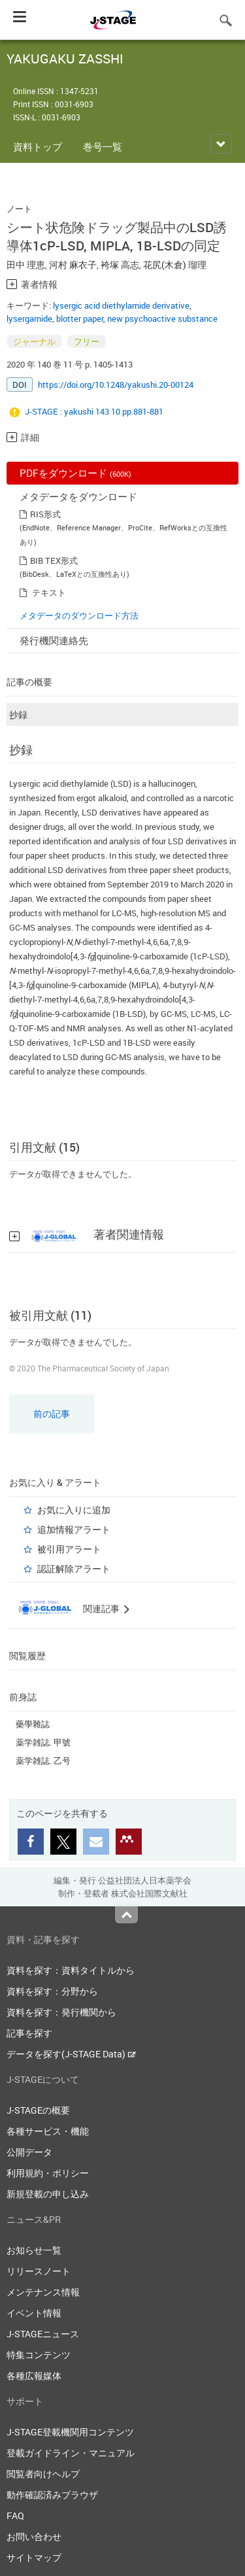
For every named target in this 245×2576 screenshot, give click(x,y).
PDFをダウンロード (75, 472)
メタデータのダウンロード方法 (79, 615)
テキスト (49, 592)
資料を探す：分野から (52, 1991)
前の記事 (51, 1413)
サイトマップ (34, 2557)
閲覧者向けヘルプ (43, 2473)
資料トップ (37, 146)
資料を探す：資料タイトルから (71, 1970)
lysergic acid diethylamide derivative (121, 305)
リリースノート (39, 2271)
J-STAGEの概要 (38, 2110)
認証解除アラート (73, 1568)
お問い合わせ (34, 2536)
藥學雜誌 (33, 1724)
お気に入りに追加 (73, 1509)
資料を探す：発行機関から (61, 2012)
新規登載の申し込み (48, 2194)
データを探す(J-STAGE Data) (71, 2054)
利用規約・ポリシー (48, 2173)
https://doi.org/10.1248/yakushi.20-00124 (115, 384)
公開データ (29, 2152)
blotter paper (79, 318)
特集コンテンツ (39, 2354)
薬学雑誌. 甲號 (43, 1742)
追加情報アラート (73, 1529)
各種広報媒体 (34, 2375)
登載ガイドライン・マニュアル (71, 2453)
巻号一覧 (102, 146)
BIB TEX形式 (54, 560)
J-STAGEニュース (43, 2333)
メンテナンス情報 (43, 2292)
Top (126, 1914)
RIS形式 (45, 514)
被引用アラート (69, 1549)
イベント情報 (34, 2313)
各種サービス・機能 (48, 2131)
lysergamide (29, 318)
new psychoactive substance (162, 318)
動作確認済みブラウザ (52, 2494)
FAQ (15, 2515)
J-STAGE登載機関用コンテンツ (70, 2432)
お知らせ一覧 (34, 2250)
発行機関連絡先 (54, 640)
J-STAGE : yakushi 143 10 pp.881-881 (94, 411)
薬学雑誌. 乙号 (43, 1760)
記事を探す (29, 2033)
